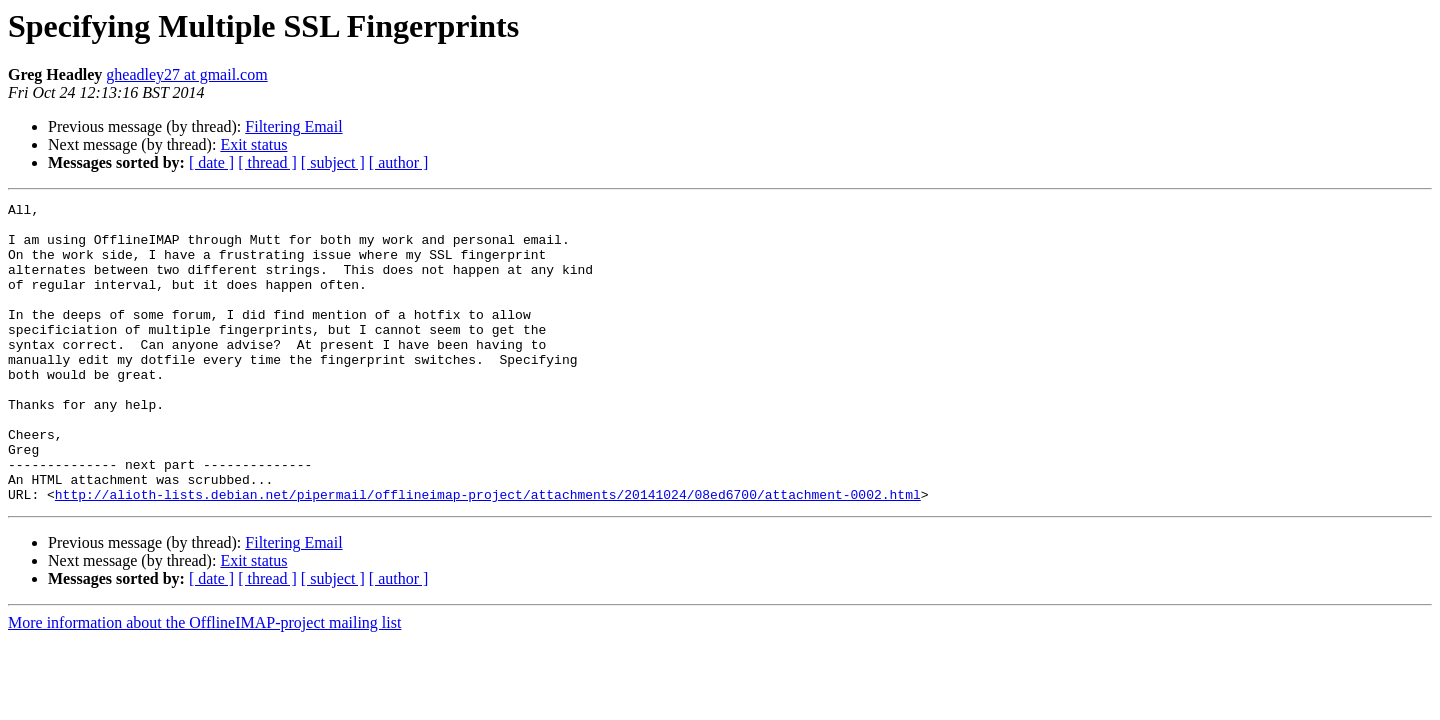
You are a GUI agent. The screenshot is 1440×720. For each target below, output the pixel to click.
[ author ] (399, 162)
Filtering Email (293, 126)
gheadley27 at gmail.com (186, 74)
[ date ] (211, 162)
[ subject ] (333, 162)
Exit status (253, 144)
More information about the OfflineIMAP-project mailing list (204, 682)
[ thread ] (267, 162)
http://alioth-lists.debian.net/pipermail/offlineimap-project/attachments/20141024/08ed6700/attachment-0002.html (488, 554)
